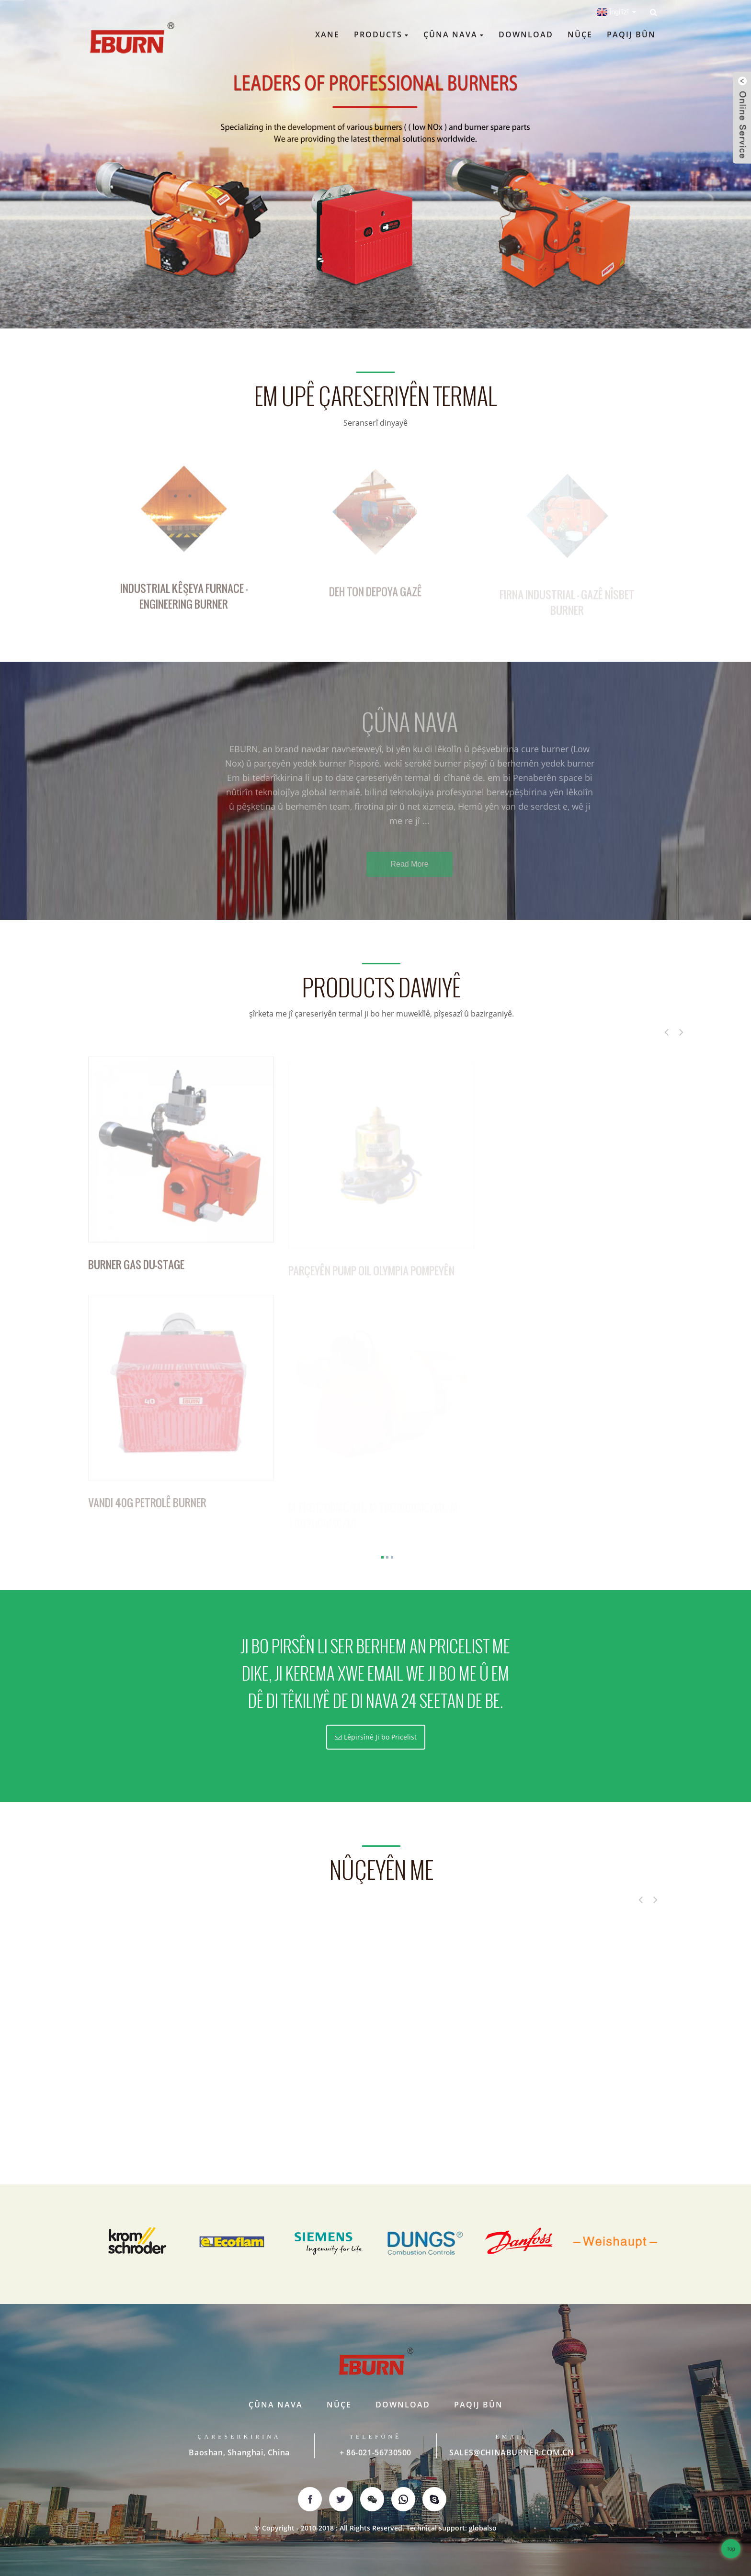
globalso (483, 2527)
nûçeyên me (381, 1870)
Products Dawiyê (381, 988)
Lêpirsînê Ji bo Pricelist (380, 1736)
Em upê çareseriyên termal (375, 397)
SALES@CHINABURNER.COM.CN (511, 2452)
